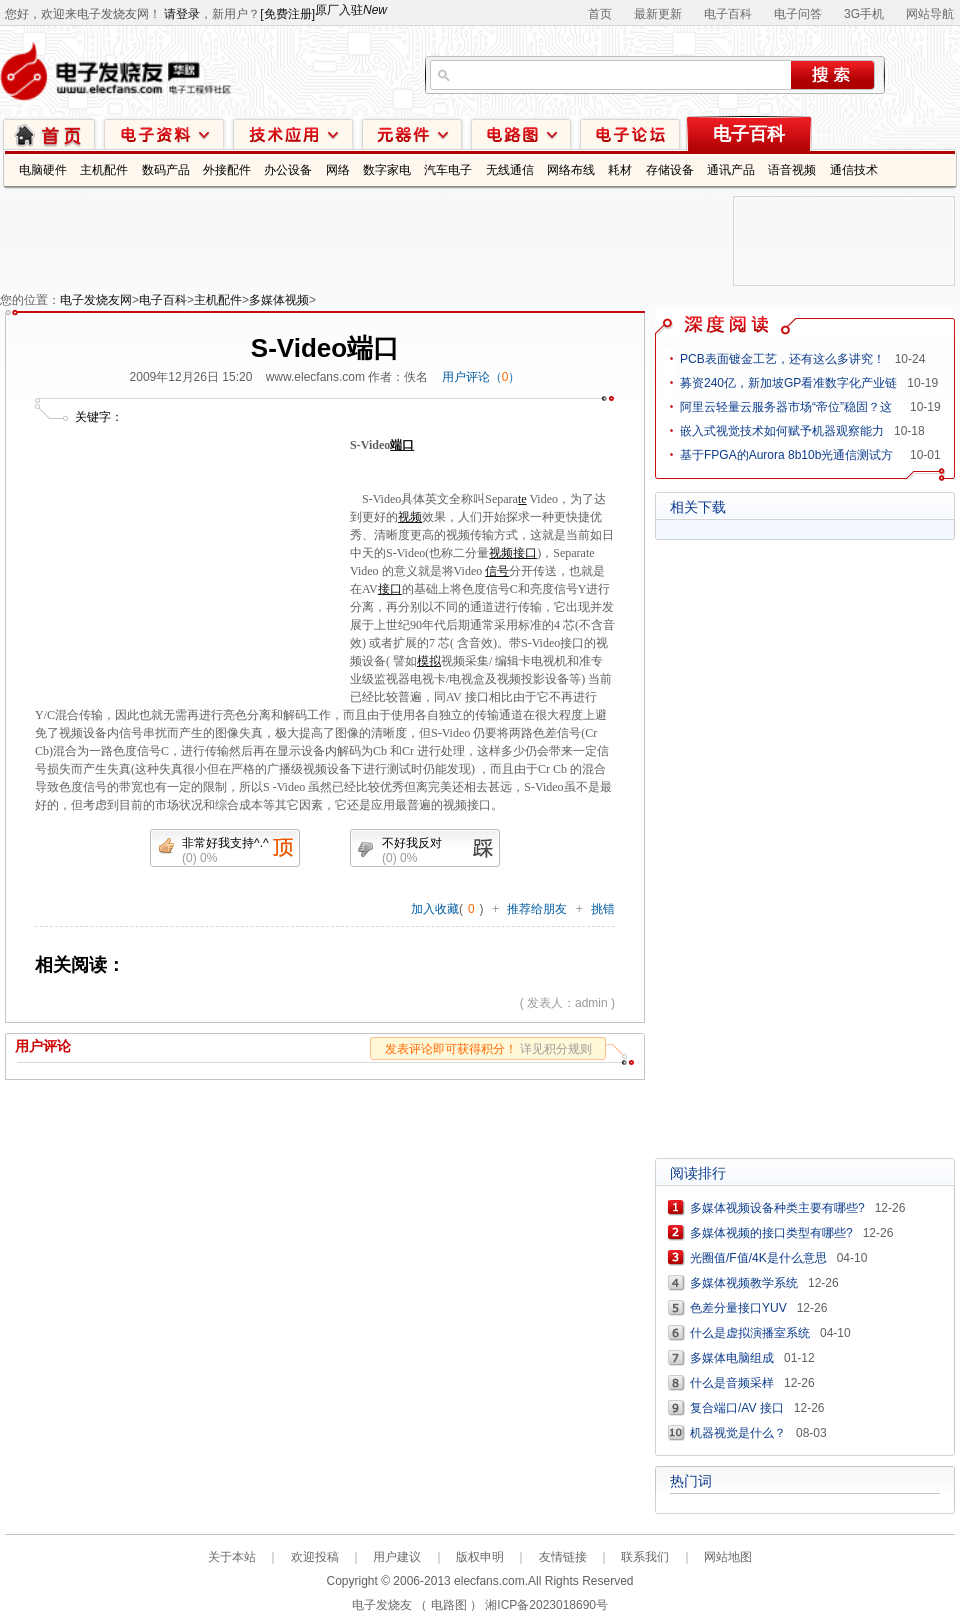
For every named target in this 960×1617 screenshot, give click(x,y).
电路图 (521, 133)
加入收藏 (435, 909)
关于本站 (232, 1557)
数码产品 (166, 170)
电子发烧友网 (96, 300)
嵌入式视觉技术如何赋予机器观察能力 (782, 431)
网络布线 (571, 170)
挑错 (603, 909)
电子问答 (798, 14)
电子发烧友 (382, 1605)
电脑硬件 (43, 170)
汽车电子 (448, 170)
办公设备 (288, 170)
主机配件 (104, 170)
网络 (338, 170)
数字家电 (387, 170)
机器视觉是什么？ (738, 1433)
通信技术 (854, 170)
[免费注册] (287, 14)
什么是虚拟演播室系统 (750, 1333)
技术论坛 (630, 133)
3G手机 (864, 14)
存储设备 (670, 170)
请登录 (182, 14)
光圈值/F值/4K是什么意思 (758, 1258)
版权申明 (480, 1557)
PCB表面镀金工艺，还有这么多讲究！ (782, 359)
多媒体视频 (279, 300)
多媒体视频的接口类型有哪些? (771, 1233)
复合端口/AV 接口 (737, 1408)
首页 (600, 14)
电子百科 (728, 14)
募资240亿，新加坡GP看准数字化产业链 (788, 383)
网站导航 (930, 14)
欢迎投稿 (315, 1557)
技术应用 (293, 133)
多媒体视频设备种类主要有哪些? (777, 1208)
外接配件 (227, 170)
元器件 (412, 133)
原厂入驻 (351, 10)
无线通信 (510, 170)
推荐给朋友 (537, 909)
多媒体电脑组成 (732, 1358)
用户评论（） (481, 377)
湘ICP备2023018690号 (546, 1605)
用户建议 (397, 1557)
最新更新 (658, 14)
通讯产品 (731, 170)
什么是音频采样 (732, 1383)
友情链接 (563, 1557)
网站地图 (728, 1557)
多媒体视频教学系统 (744, 1283)
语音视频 (792, 170)
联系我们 (645, 1557)
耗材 (620, 170)
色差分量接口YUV (738, 1308)
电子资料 (164, 133)
